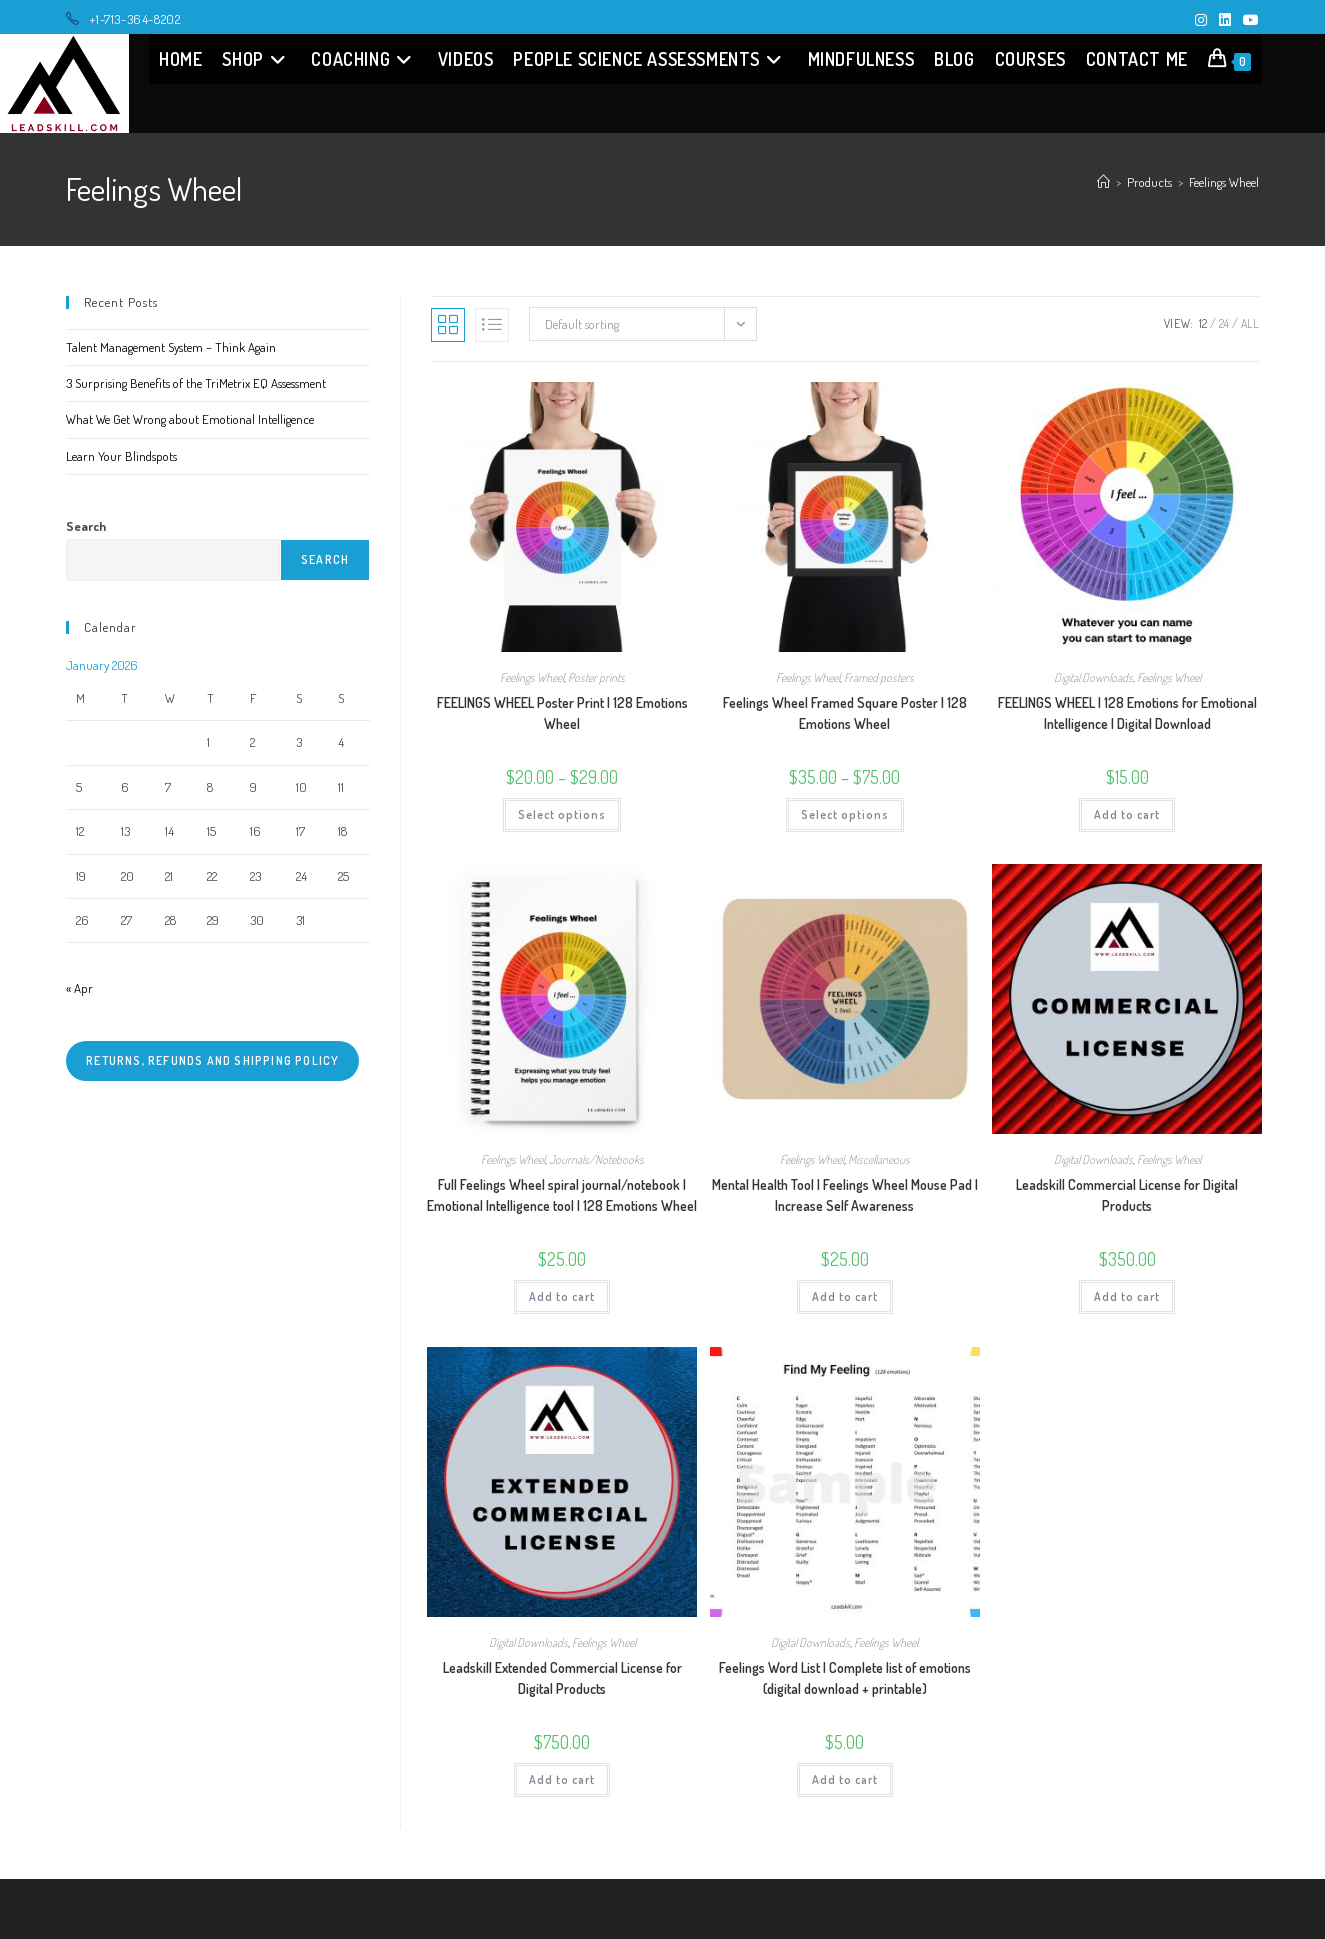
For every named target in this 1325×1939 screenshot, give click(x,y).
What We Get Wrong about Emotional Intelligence (190, 419)
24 (1224, 323)
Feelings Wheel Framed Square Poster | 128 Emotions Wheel (845, 713)
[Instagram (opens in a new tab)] (1201, 20)
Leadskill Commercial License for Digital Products (1127, 1195)
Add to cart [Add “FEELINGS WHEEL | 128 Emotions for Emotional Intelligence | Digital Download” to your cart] (1127, 814)
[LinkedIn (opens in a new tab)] (1225, 20)
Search (86, 526)
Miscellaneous (879, 1159)
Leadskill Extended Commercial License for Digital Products (562, 1678)
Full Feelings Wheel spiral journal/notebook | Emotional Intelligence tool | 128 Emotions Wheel (562, 1195)
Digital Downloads (1093, 677)
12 (1203, 323)
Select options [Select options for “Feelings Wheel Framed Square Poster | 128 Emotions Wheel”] (845, 814)
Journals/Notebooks (596, 1159)
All (1250, 323)
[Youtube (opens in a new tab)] (1248, 20)
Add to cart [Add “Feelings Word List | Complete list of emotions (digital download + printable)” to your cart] (845, 1779)
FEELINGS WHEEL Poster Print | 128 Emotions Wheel (562, 713)
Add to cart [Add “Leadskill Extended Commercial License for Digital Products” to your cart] (562, 1779)
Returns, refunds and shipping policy (212, 1060)
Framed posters (879, 677)
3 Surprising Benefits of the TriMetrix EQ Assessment (196, 383)
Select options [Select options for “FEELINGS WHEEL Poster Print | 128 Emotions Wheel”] (562, 814)
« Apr (79, 988)
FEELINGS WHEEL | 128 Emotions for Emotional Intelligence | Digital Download (1127, 713)
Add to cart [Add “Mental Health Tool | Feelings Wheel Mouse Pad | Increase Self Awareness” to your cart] (845, 1296)
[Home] (1103, 182)
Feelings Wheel (1224, 182)
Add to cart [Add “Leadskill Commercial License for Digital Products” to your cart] (1127, 1296)
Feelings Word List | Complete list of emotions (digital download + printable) (845, 1678)
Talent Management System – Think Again (171, 347)
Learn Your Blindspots (121, 456)
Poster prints (596, 677)
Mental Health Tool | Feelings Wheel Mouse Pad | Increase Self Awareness (845, 1195)
